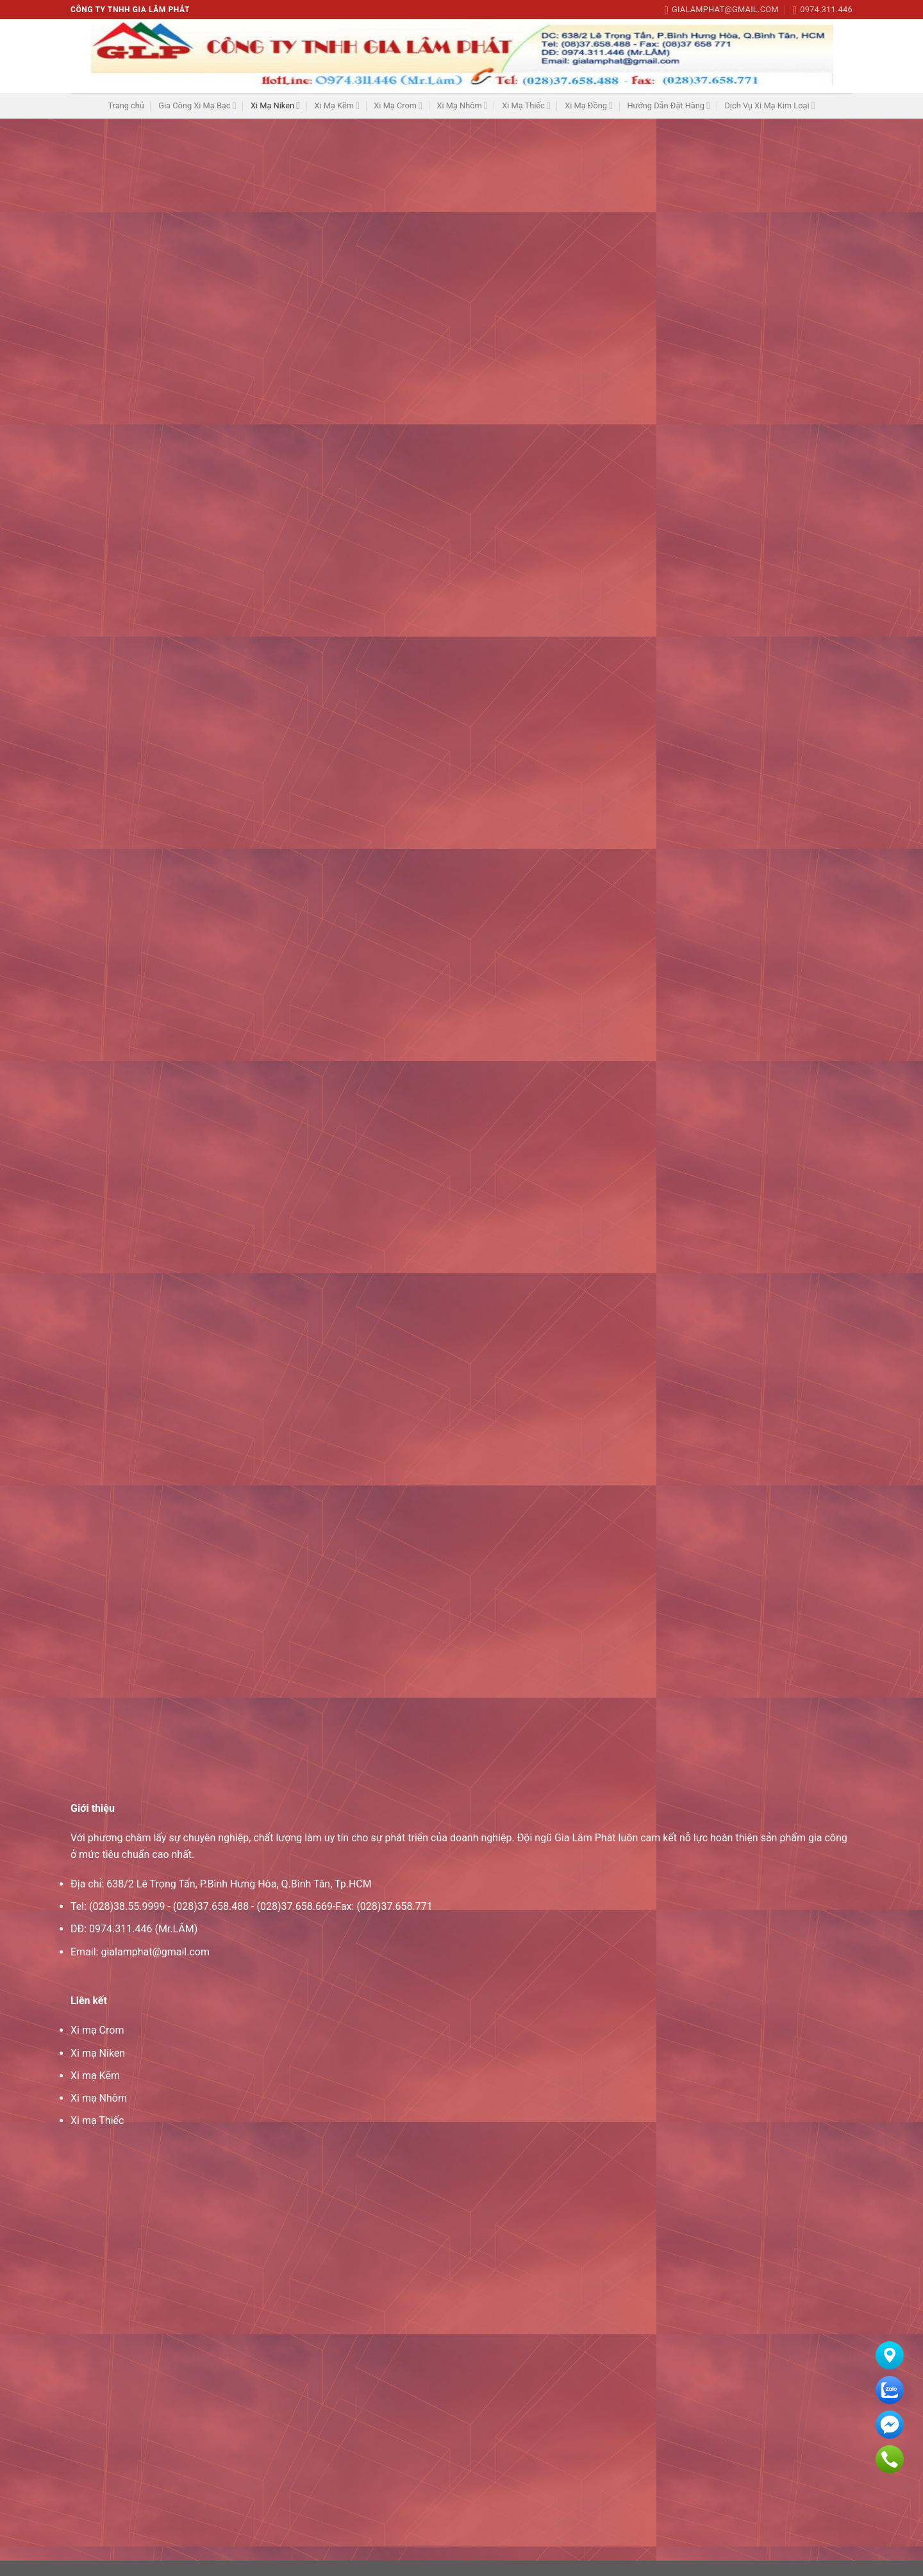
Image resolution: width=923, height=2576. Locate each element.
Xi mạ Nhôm (99, 2113)
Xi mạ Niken (98, 2068)
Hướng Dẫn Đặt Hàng (668, 105)
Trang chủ (126, 105)
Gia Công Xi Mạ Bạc (197, 105)
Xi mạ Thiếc (97, 2136)
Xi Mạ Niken (275, 105)
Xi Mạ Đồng (589, 105)
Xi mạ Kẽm (95, 2091)
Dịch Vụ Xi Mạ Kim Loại (769, 105)
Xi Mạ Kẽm (337, 105)
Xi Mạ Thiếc (526, 105)
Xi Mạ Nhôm (462, 105)
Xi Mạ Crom (398, 105)
